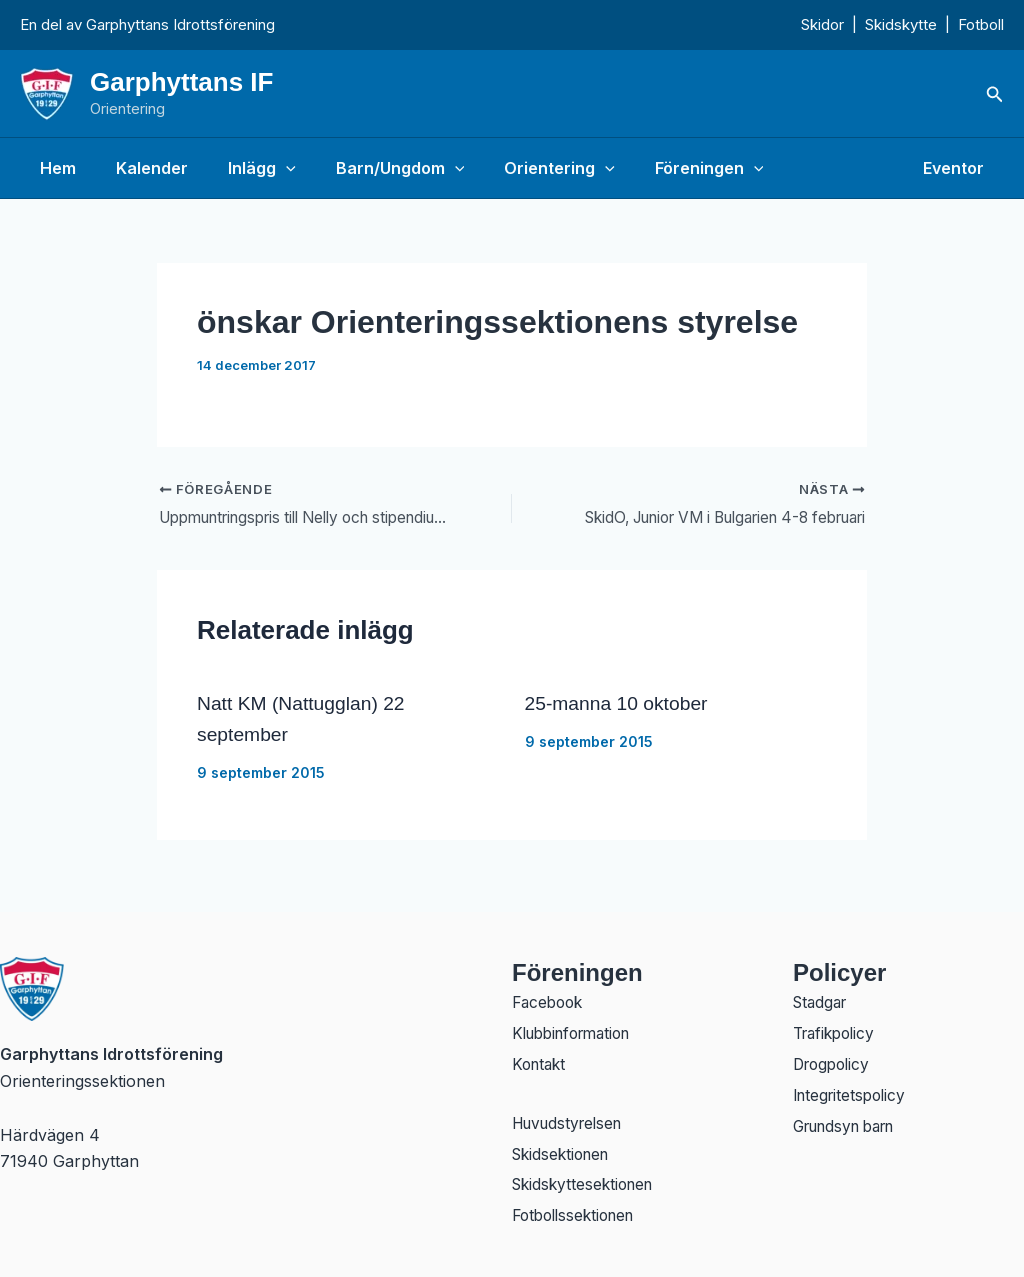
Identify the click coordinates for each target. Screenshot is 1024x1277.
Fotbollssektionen (578, 1216)
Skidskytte (901, 24)
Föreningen (665, 168)
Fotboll (981, 24)
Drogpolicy (834, 1060)
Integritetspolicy (853, 1092)
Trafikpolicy (837, 1028)
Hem (54, 168)
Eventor (957, 168)
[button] (995, 94)
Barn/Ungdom (372, 168)
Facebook (550, 996)
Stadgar (822, 996)
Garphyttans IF (181, 82)
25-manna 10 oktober (620, 704)
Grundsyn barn (851, 1124)
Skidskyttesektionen (587, 1184)
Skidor (822, 24)
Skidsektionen (564, 1152)
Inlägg (242, 168)
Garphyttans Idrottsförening (180, 24)
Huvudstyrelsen (572, 1120)
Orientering (523, 168)
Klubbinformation (578, 1028)
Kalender (140, 168)
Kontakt (541, 1060)
